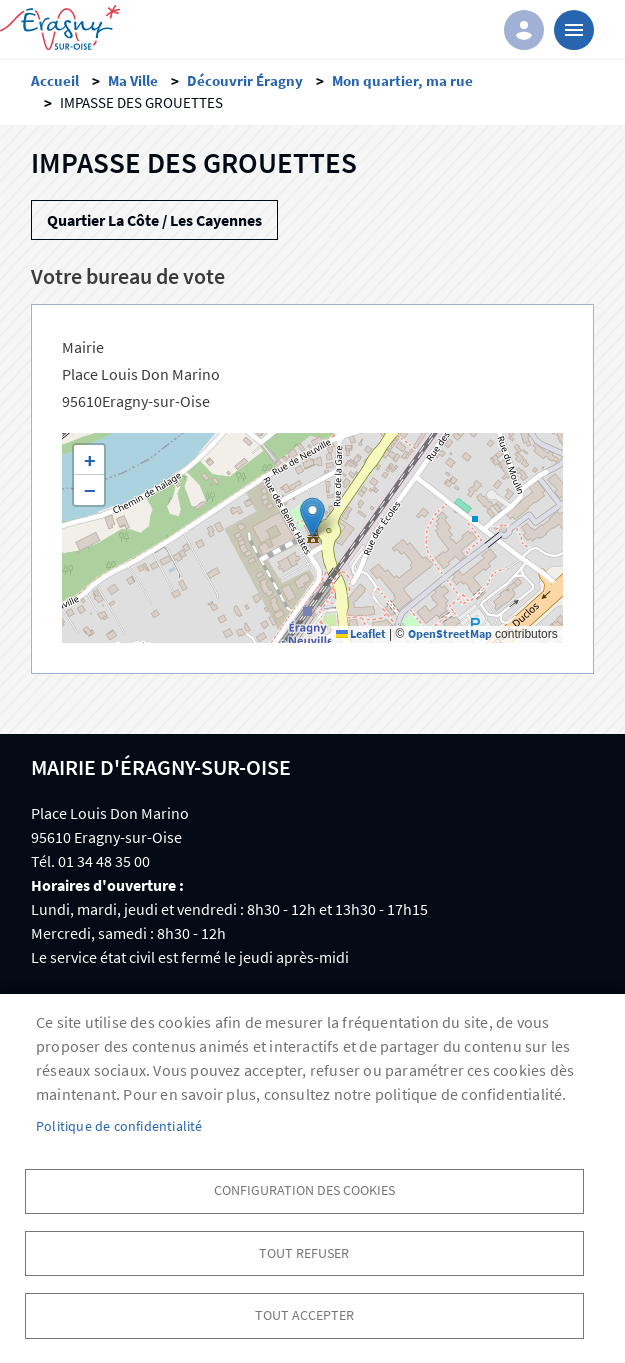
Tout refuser (304, 1248)
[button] (312, 517)
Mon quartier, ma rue (402, 80)
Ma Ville (133, 80)
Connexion (524, 30)
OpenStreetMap (450, 633)
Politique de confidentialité (119, 1118)
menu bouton (574, 30)
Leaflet (361, 633)
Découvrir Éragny (245, 80)
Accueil (55, 80)
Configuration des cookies (304, 1183)
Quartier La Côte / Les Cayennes (154, 220)
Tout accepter (304, 1313)
